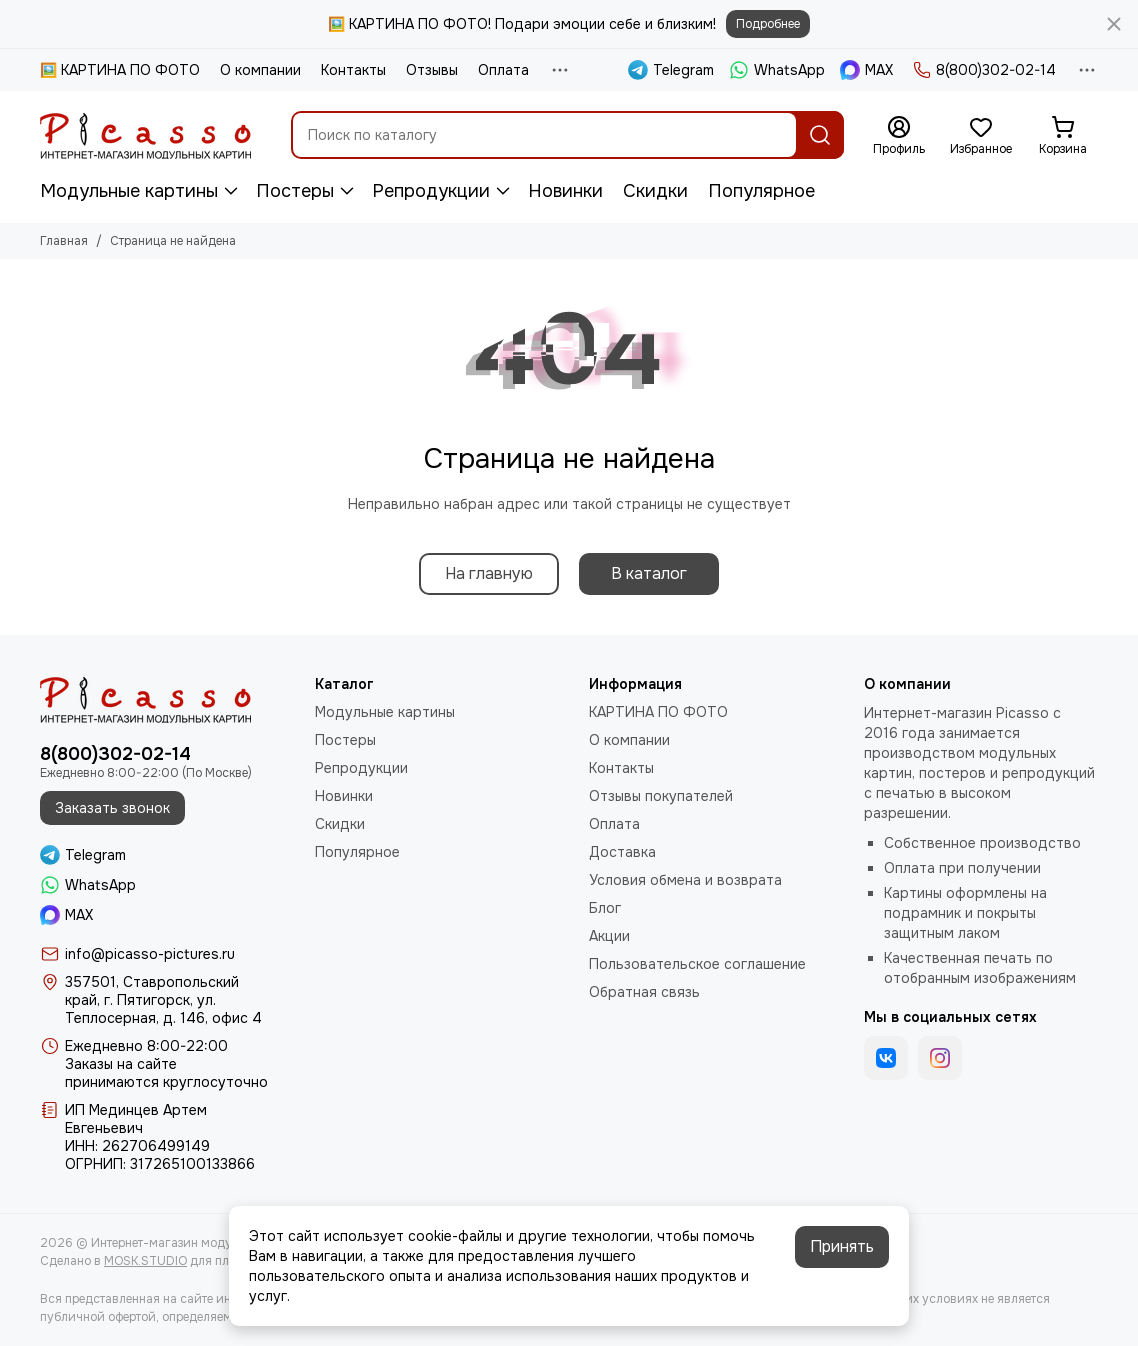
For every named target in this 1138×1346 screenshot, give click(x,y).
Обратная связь (644, 992)
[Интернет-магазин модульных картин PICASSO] (145, 135)
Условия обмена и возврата (685, 880)
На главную (489, 573)
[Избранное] (981, 136)
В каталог (649, 573)
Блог (605, 908)
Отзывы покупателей (661, 796)
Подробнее (768, 24)
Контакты (353, 70)
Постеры (295, 191)
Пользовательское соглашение (697, 964)
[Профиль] (899, 136)
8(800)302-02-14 (984, 70)
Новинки (565, 191)
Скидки (655, 191)
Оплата (503, 70)
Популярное (761, 191)
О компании (260, 70)
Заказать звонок (112, 808)
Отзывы (432, 70)
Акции (609, 936)
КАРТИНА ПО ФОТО (658, 712)
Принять (842, 1246)
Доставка (622, 852)
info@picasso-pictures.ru (150, 954)
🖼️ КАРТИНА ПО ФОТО (120, 70)
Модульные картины (129, 191)
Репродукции (431, 191)
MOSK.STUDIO (145, 1261)
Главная (64, 241)
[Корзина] (1063, 136)
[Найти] (820, 135)
